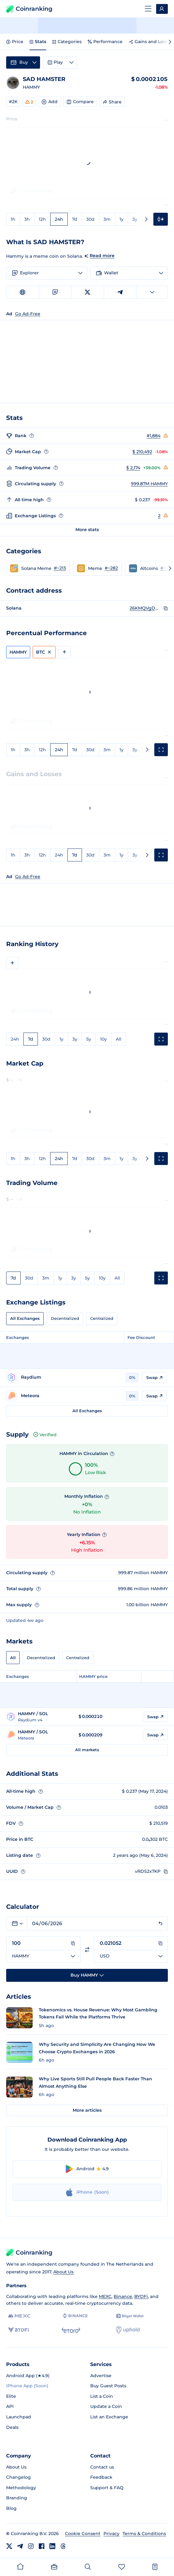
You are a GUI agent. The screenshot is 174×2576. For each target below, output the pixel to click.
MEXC (105, 2296)
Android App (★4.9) (28, 2375)
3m (107, 219)
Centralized (101, 1318)
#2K (13, 101)
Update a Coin (106, 2406)
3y (134, 219)
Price (14, 41)
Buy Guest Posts (108, 2386)
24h (59, 219)
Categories (67, 41)
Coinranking (29, 9)
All (118, 1039)
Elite (11, 2396)
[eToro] (71, 2330)
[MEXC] (19, 2316)
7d (74, 219)
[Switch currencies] (87, 1949)
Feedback (101, 2477)
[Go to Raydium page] (63, 1377)
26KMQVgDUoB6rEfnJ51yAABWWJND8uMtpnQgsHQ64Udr (145, 608)
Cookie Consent (82, 2533)
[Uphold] (128, 2330)
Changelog (18, 2477)
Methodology (21, 2487)
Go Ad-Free (27, 876)
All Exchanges (25, 1318)
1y (121, 219)
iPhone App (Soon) (27, 2386)
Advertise (100, 2375)
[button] (38, 568)
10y (103, 1039)
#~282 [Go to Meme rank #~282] (111, 568)
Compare (80, 101)
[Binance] (75, 2316)
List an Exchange (109, 2417)
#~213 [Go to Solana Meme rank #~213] (60, 568)
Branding (16, 2498)
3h (27, 219)
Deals (12, 2427)
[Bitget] (130, 2316)
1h (13, 219)
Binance (123, 2296)
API (10, 2406)
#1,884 (153, 435)
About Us (63, 2272)
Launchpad (18, 2417)
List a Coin (101, 2396)
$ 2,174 (133, 467)
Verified (45, 1434)
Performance (105, 41)
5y (88, 1039)
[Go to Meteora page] (63, 1396)
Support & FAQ (106, 2487)
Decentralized (65, 1318)
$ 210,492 (142, 451)
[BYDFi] (18, 2330)
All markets (87, 1749)
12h (42, 219)
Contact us (102, 2467)
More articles (87, 2110)
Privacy (111, 2533)
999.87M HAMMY (149, 483)
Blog (11, 2508)
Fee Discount (141, 1337)
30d (90, 219)
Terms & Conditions (144, 2533)
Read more (102, 255)
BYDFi (141, 2296)
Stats (38, 41)
